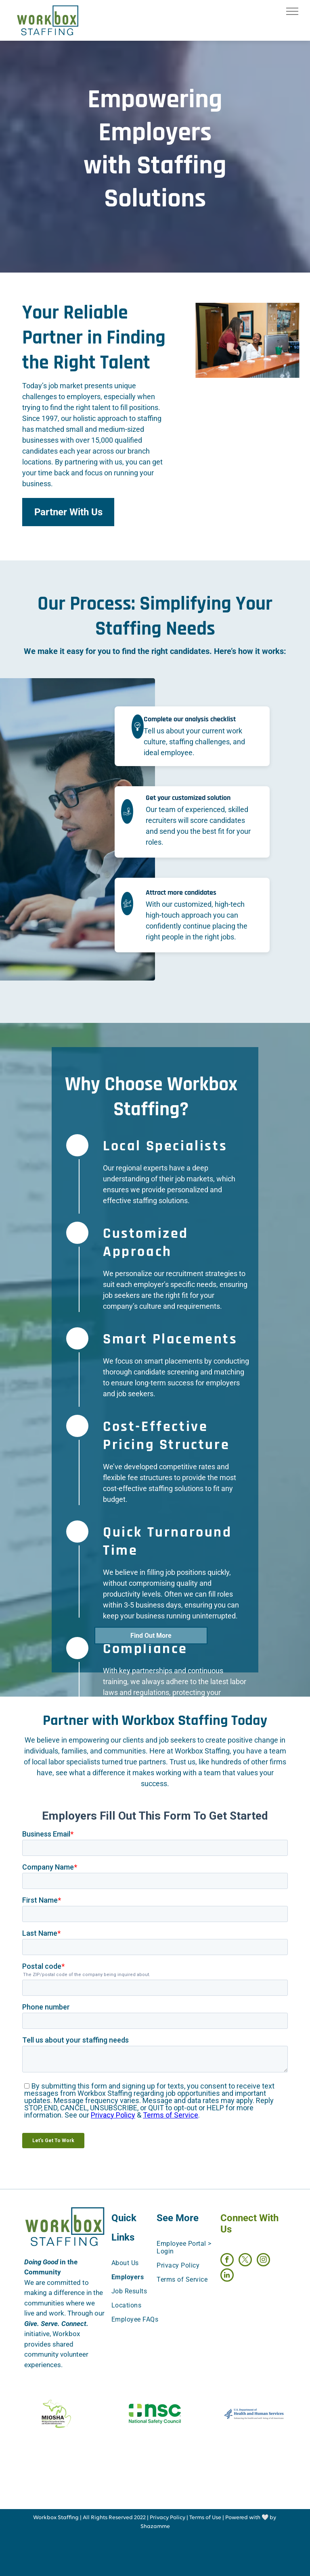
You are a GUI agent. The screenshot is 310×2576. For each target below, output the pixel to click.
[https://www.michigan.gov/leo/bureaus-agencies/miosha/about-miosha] (55, 2414)
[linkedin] (227, 2276)
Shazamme (155, 2527)
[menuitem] (141, 2263)
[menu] (292, 11)
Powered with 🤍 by (250, 2518)
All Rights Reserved (108, 2518)
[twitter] (245, 2260)
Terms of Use (205, 2518)
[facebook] (227, 2260)
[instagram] (263, 2260)
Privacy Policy (167, 2518)
